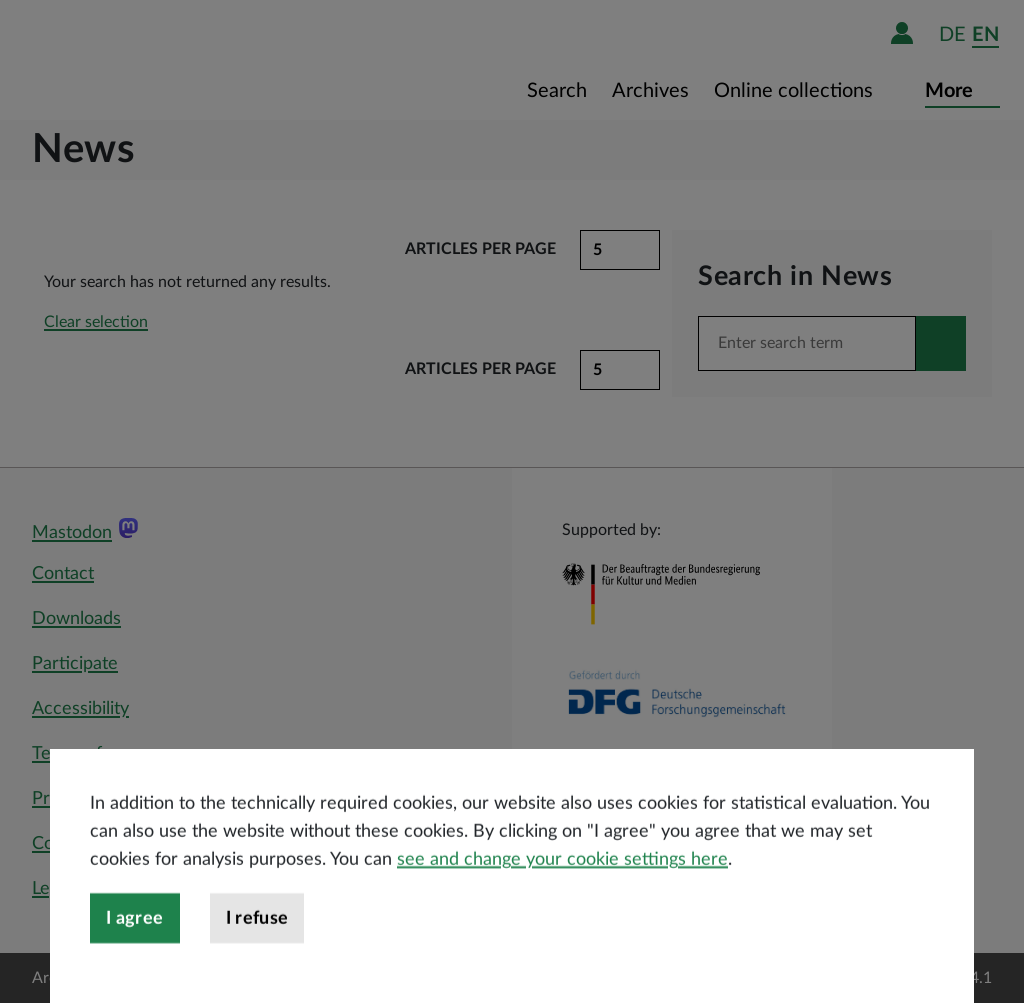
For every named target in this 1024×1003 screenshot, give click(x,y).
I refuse (257, 963)
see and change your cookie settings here (562, 904)
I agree (135, 963)
